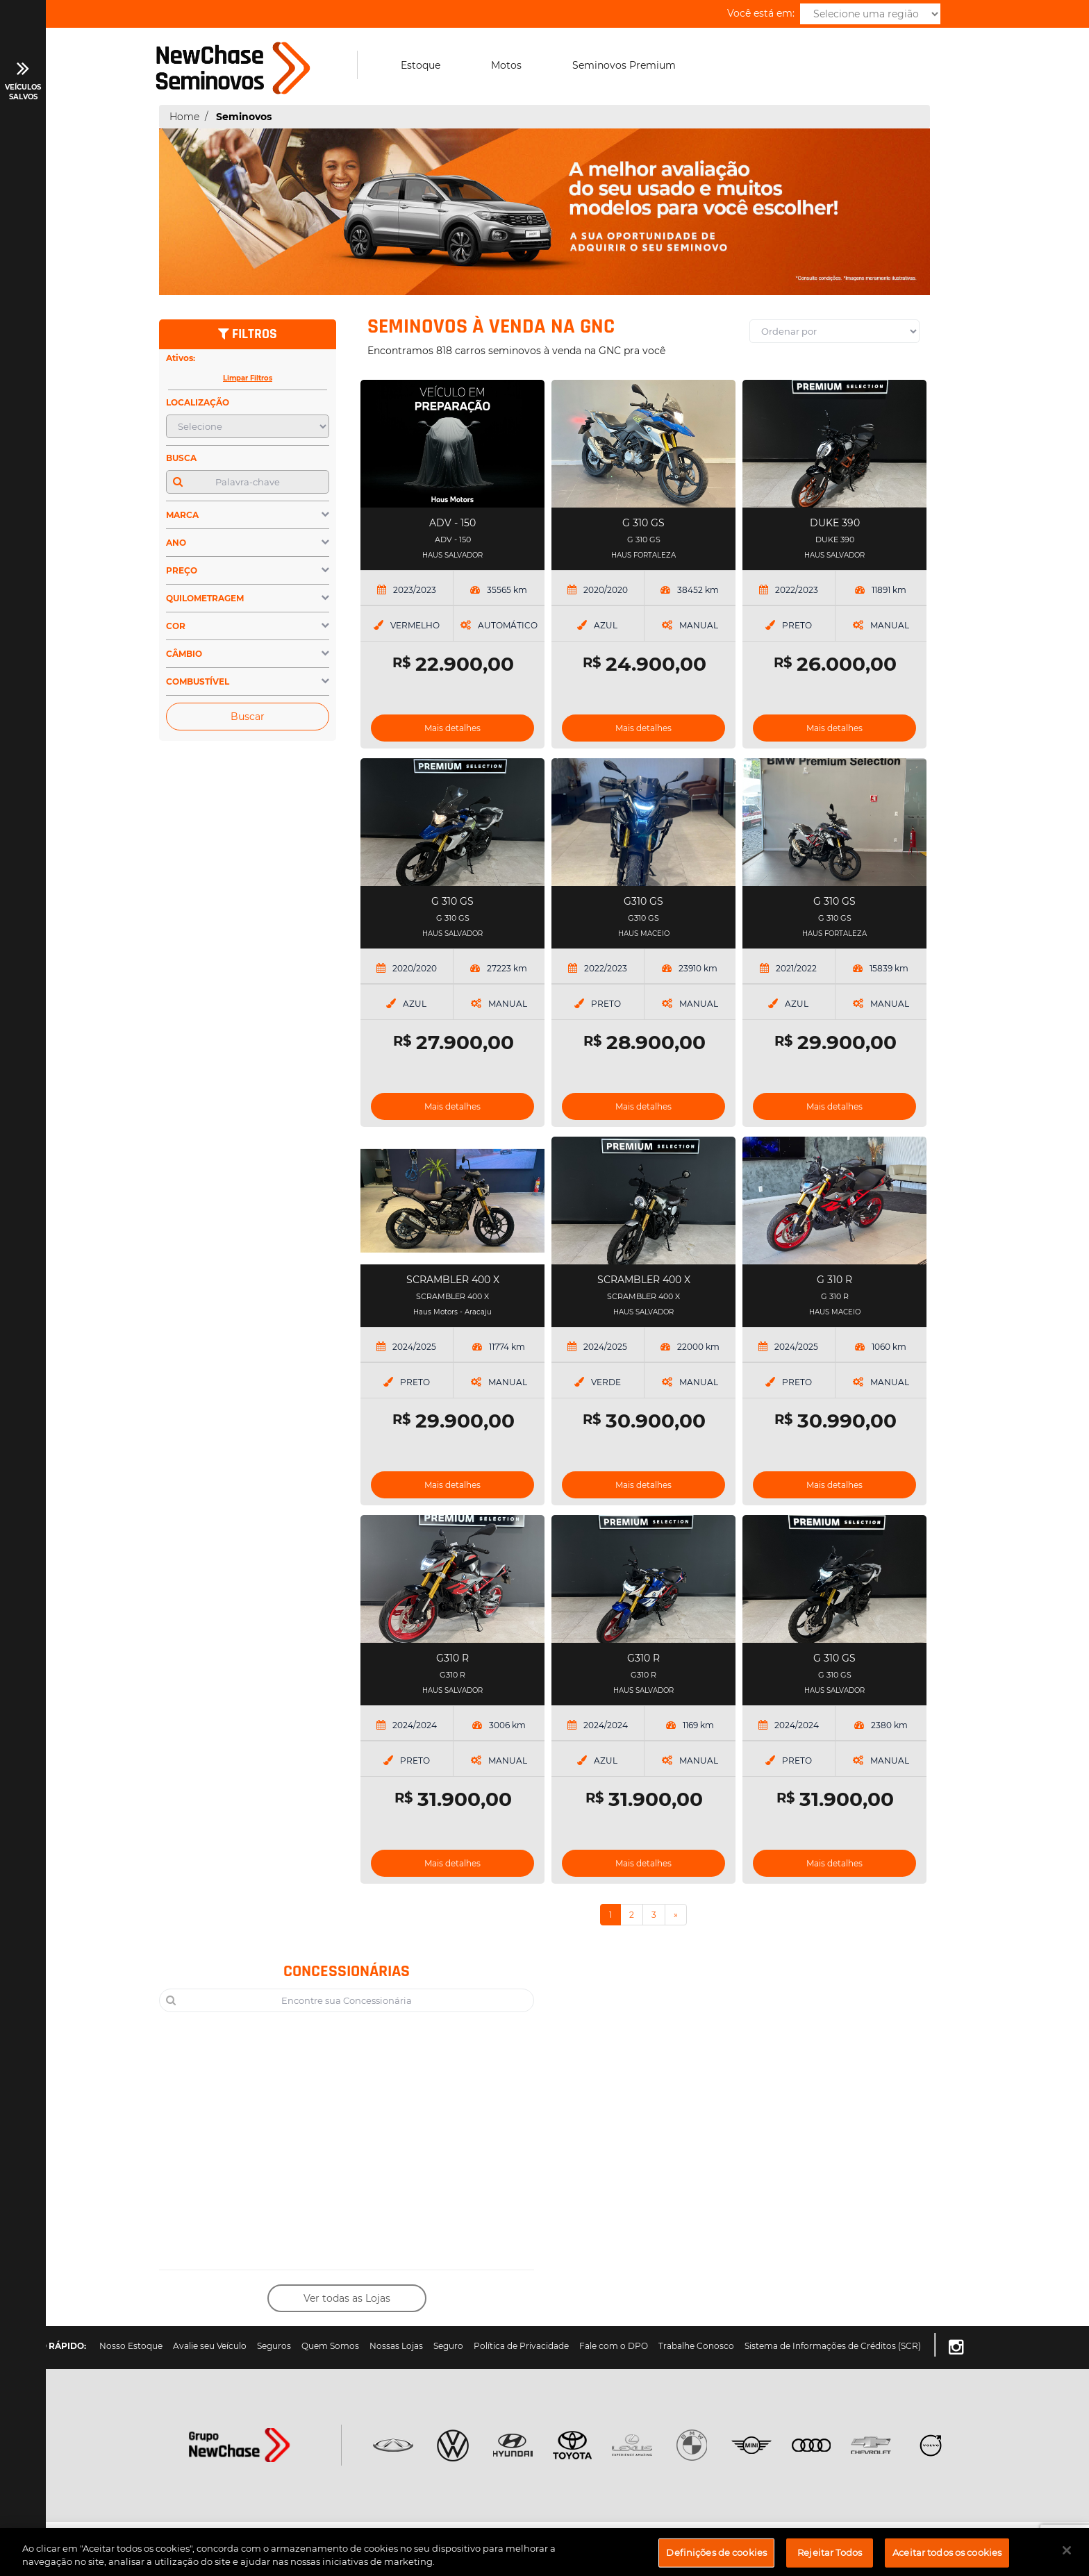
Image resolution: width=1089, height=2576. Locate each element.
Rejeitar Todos (829, 2560)
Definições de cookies (716, 2560)
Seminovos (244, 116)
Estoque (420, 65)
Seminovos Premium (624, 65)
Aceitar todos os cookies (946, 2560)
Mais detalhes (452, 728)
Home (184, 116)
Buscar (248, 716)
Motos (506, 65)
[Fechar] (1066, 2558)
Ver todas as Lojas (347, 2298)
